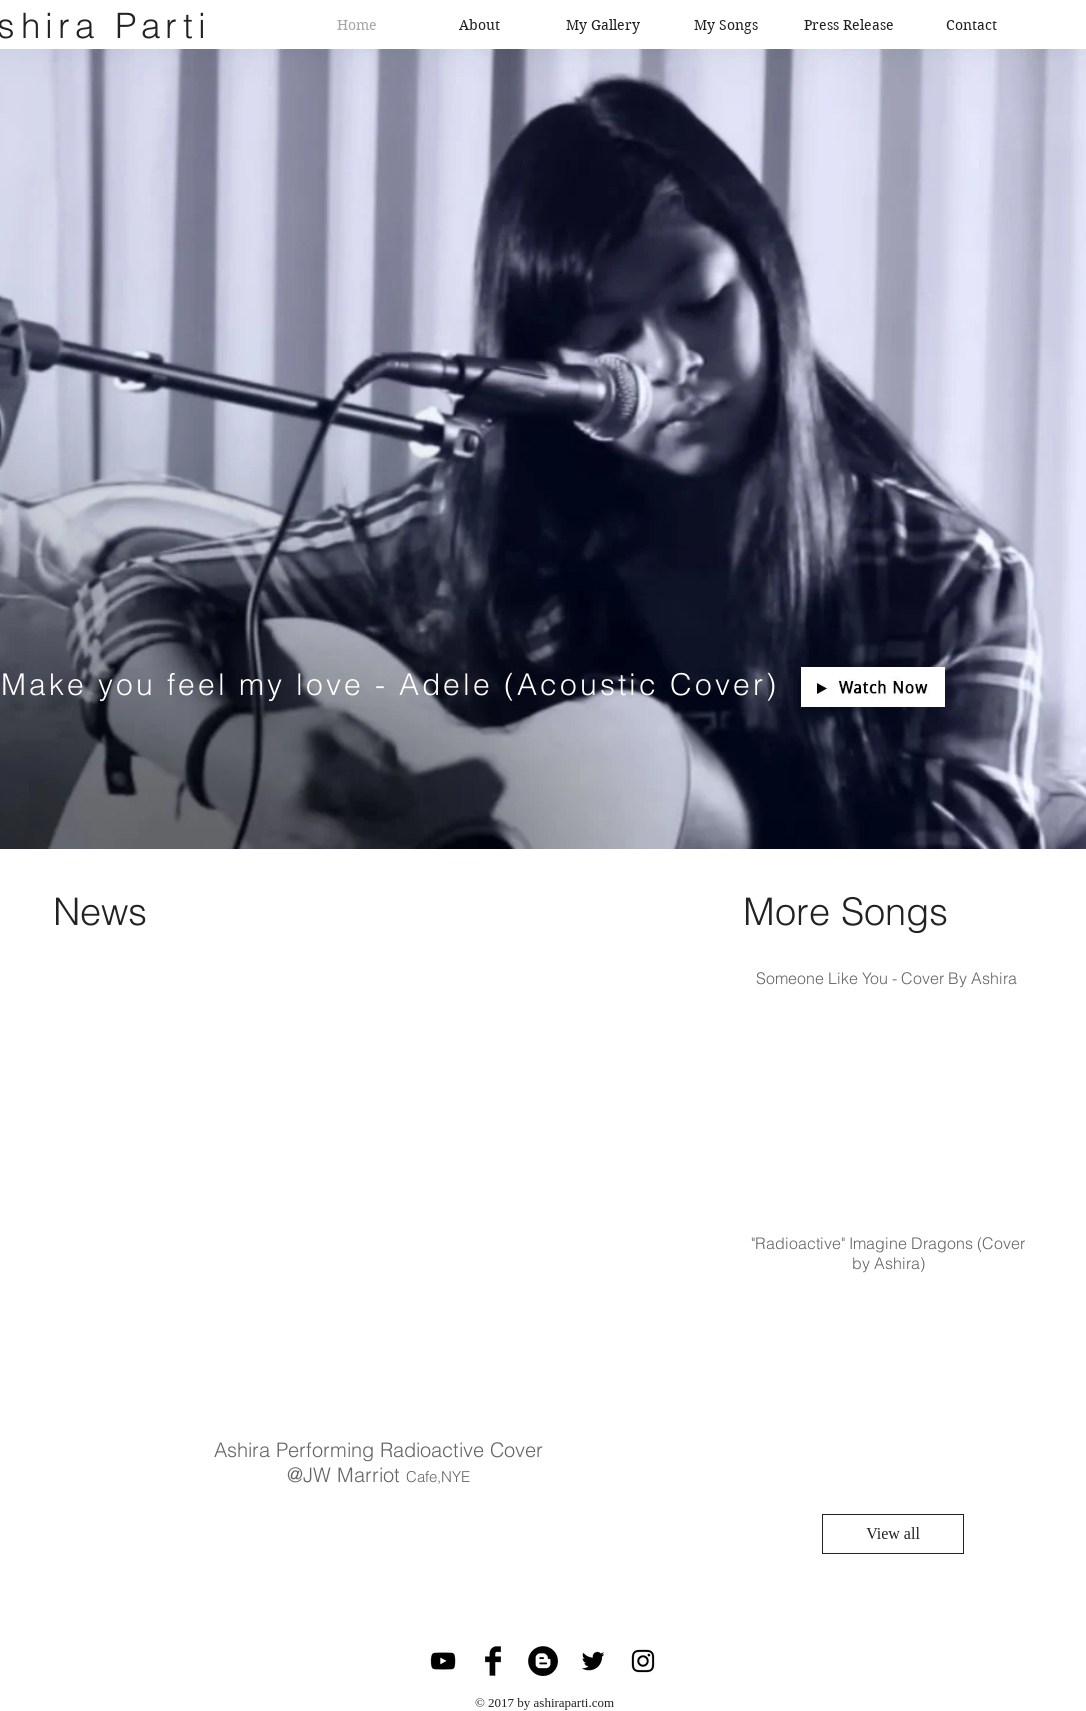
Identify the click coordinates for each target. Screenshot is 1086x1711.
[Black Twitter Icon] (593, 1661)
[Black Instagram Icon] (643, 1661)
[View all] (893, 1534)
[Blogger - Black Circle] (543, 1661)
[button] (873, 687)
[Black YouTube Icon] (443, 1661)
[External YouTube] (367, 1200)
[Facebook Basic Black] (493, 1661)
